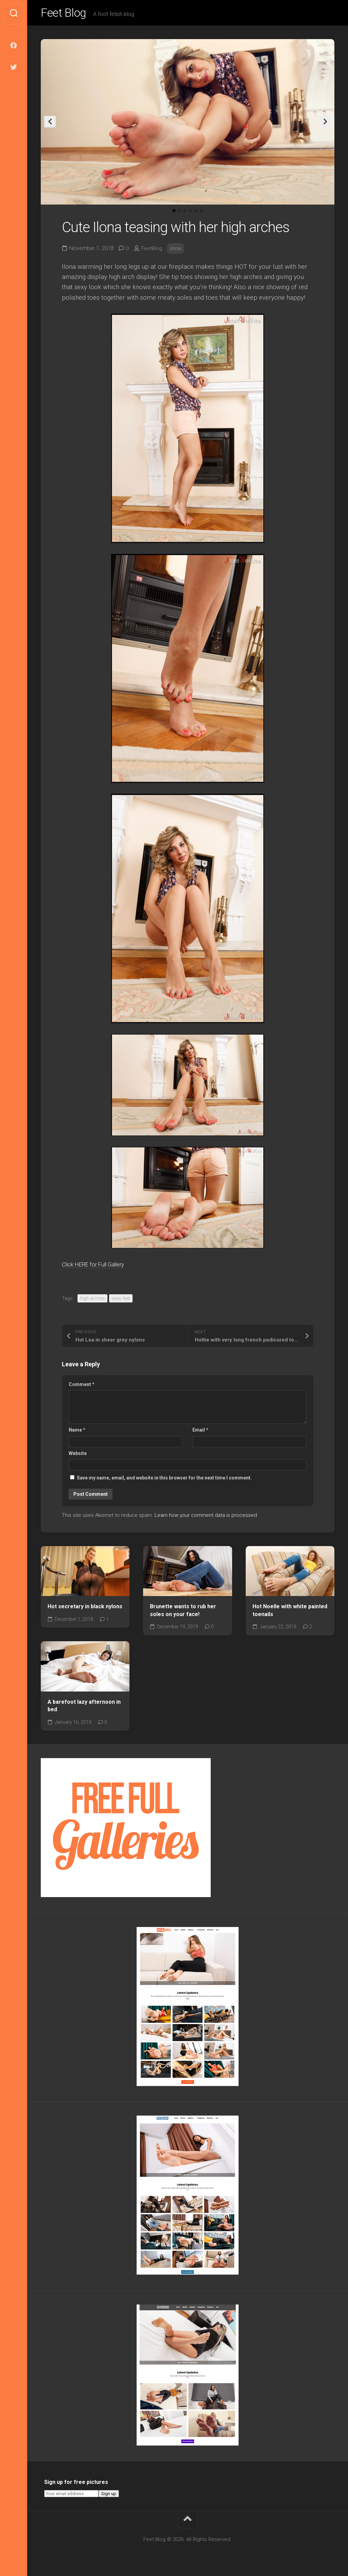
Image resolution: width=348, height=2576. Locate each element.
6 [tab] (201, 212)
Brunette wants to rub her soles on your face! (183, 1612)
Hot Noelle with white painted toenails (290, 1612)
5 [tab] (195, 212)
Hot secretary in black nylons (85, 1608)
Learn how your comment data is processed (206, 1517)
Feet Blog (65, 14)
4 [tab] (190, 212)
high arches (92, 1300)
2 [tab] (179, 212)
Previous (50, 123)
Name (77, 1432)
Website (78, 1455)
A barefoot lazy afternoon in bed (84, 1707)
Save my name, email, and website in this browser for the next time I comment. (164, 1480)
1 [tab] (174, 212)
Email (200, 1432)
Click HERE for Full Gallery (100, 1266)
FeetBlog (152, 250)
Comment (81, 1386)
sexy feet (120, 1300)
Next (325, 123)
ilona (176, 250)
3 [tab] (185, 212)
